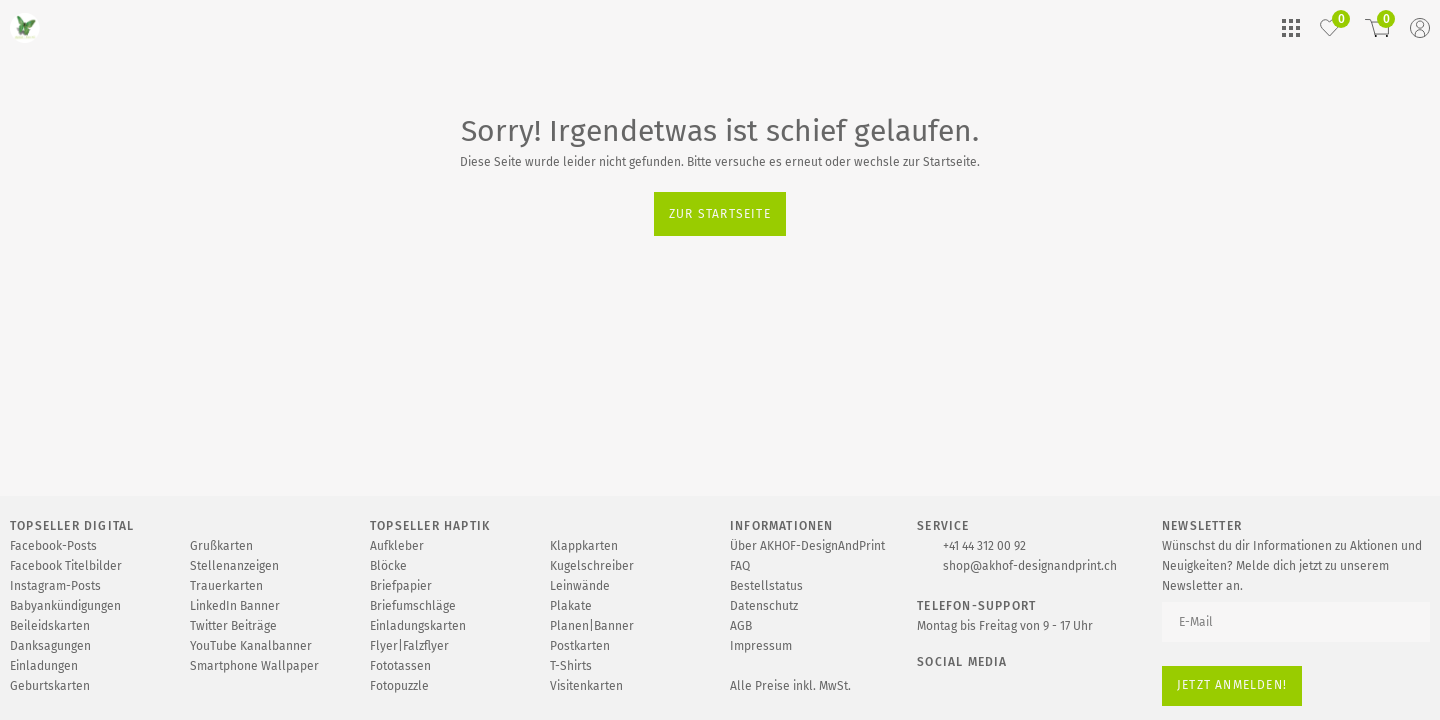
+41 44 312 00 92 (984, 546)
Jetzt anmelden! (1232, 685)
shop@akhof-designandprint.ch (1030, 566)
